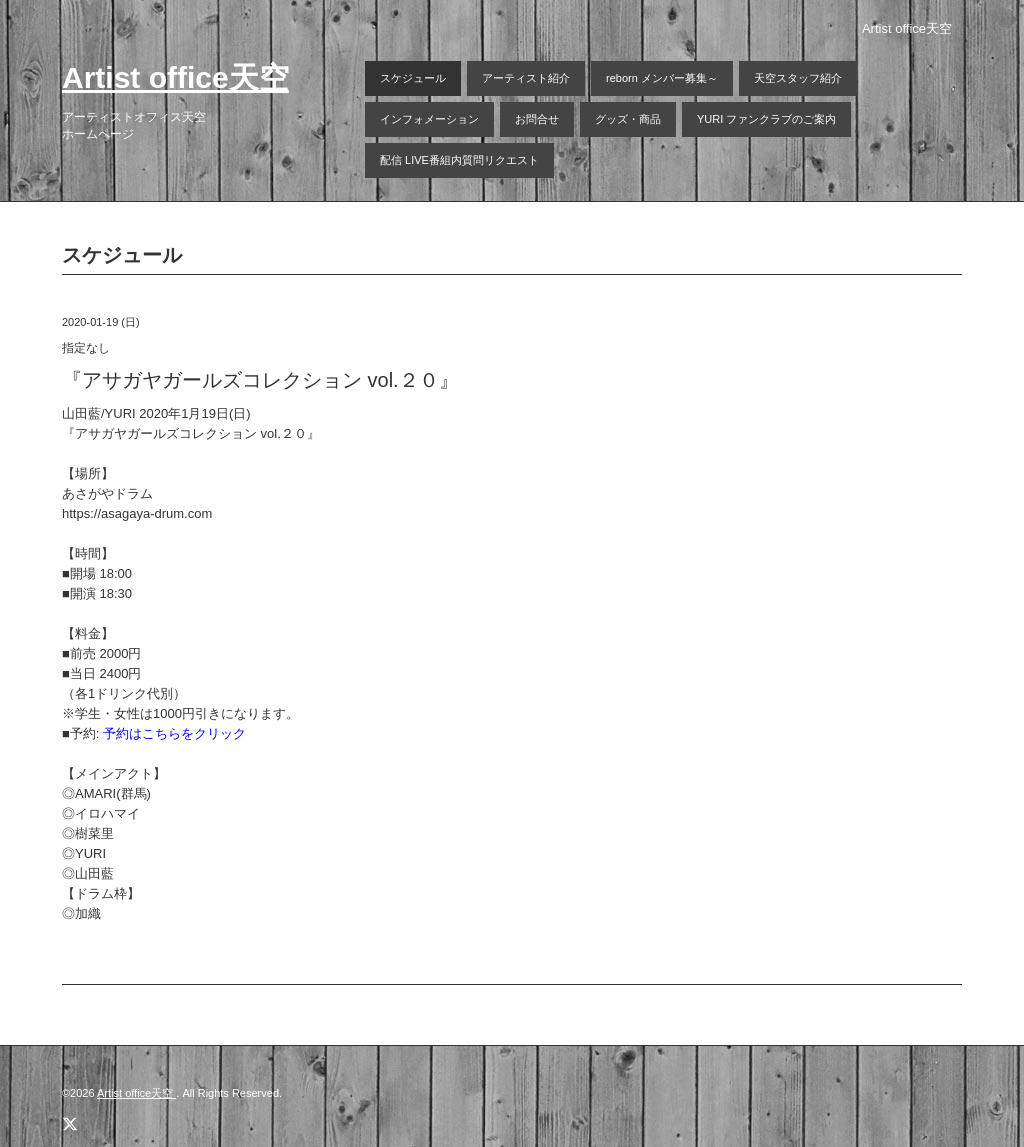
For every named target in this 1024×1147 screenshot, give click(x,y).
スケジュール (413, 78)
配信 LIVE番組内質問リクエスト (459, 160)
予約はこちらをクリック (174, 733)
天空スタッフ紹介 (798, 78)
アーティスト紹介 (526, 78)
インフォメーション (429, 119)
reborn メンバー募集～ (662, 78)
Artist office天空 (175, 77)
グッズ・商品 (628, 119)
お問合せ (537, 119)
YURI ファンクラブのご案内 (766, 119)
